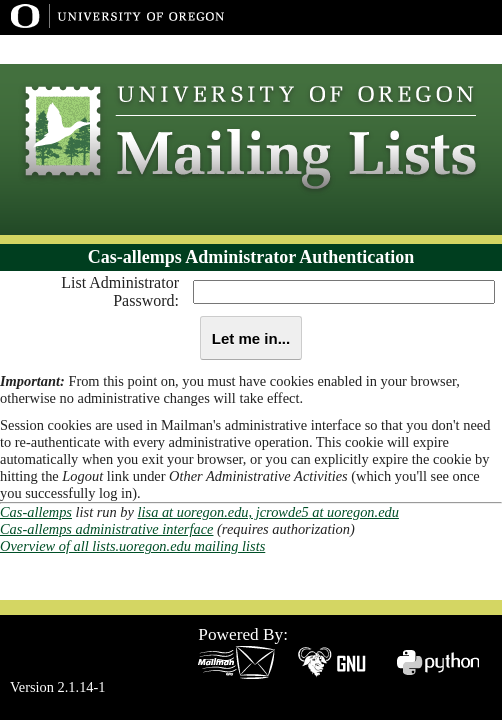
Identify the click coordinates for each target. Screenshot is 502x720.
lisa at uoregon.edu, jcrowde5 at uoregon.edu (268, 512)
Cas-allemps (36, 512)
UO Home (371, 49)
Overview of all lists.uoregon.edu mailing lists (132, 546)
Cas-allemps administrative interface (106, 529)
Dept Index (450, 49)
